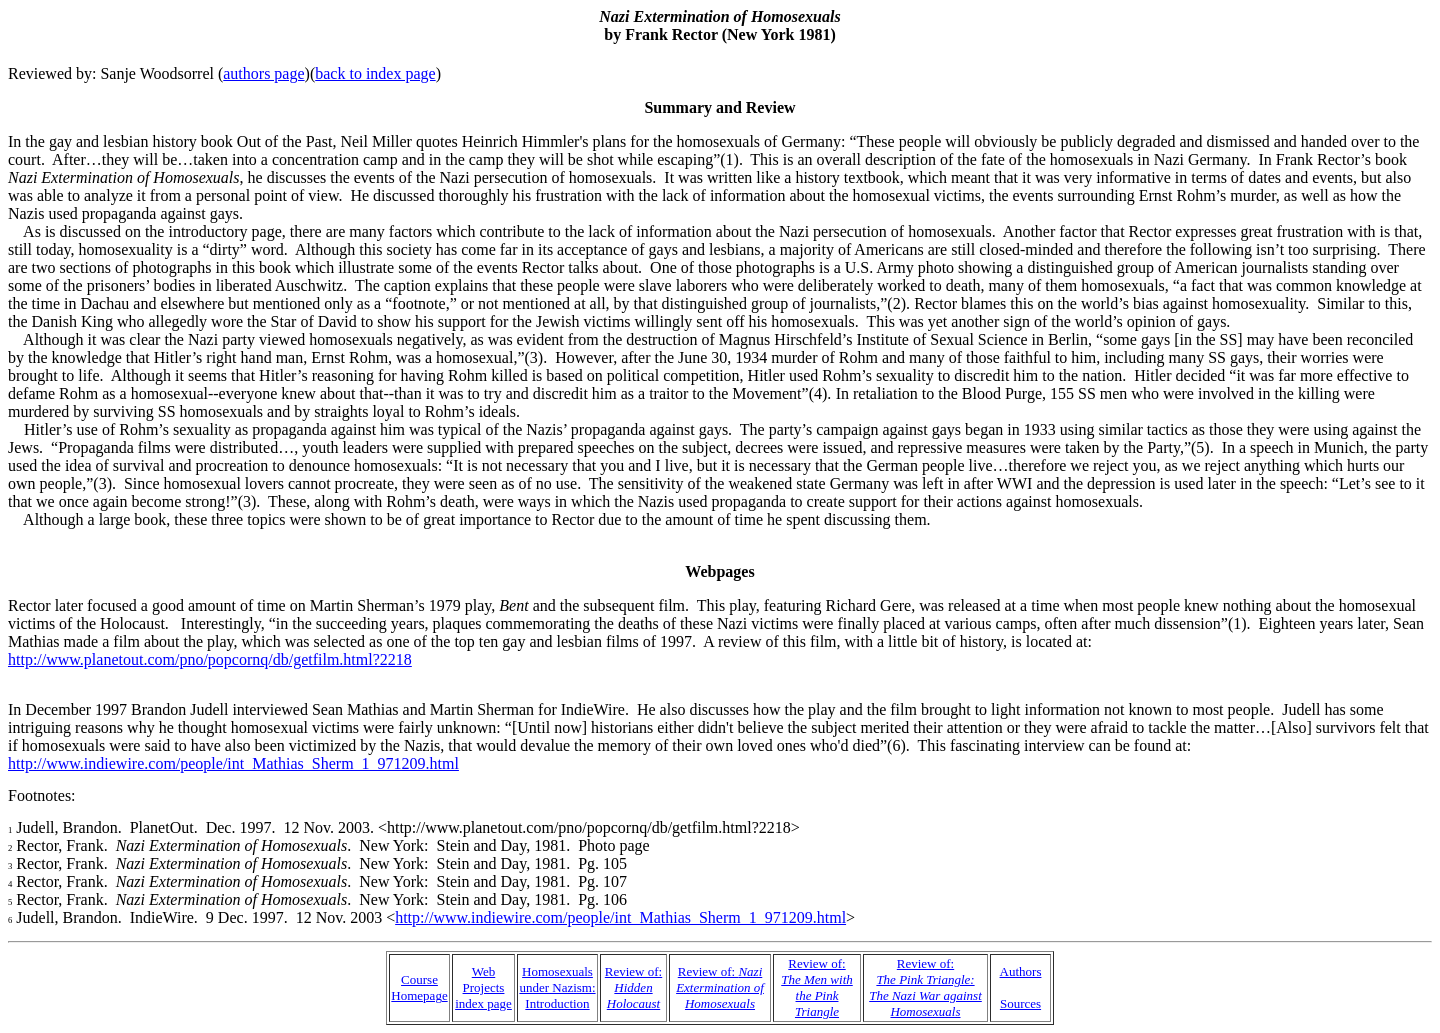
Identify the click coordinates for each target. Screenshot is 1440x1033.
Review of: (633, 987)
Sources (1020, 1003)
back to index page (375, 73)
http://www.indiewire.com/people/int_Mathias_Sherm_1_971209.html (233, 763)
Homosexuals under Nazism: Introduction (557, 987)
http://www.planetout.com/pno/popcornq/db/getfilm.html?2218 (210, 659)
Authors (1021, 971)
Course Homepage (419, 987)
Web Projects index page (483, 987)
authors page (263, 73)
